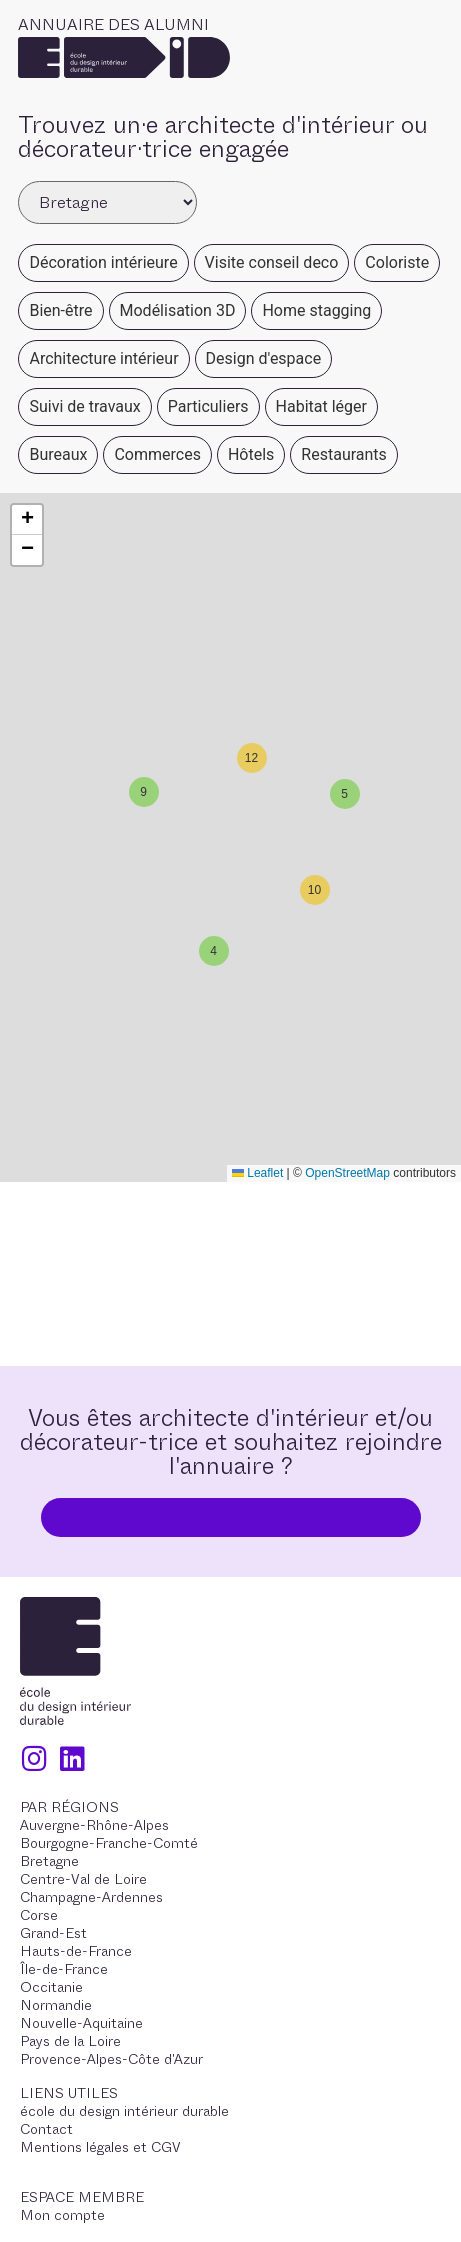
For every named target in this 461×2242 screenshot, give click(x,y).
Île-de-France (64, 1969)
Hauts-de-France (76, 1951)
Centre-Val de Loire (83, 1879)
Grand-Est (53, 1933)
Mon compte (62, 2215)
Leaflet (257, 1173)
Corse (39, 1915)
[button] (342, 791)
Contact (46, 2129)
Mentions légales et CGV (100, 2147)
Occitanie (51, 1987)
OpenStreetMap (347, 1173)
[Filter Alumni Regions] (107, 202)
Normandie (56, 2005)
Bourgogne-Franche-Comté (109, 1843)
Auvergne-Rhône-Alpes (94, 1825)
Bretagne (49, 1861)
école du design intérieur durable (124, 2111)
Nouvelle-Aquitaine (81, 2023)
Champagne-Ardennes (91, 1897)
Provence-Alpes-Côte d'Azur (111, 2059)
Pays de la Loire (70, 2041)
